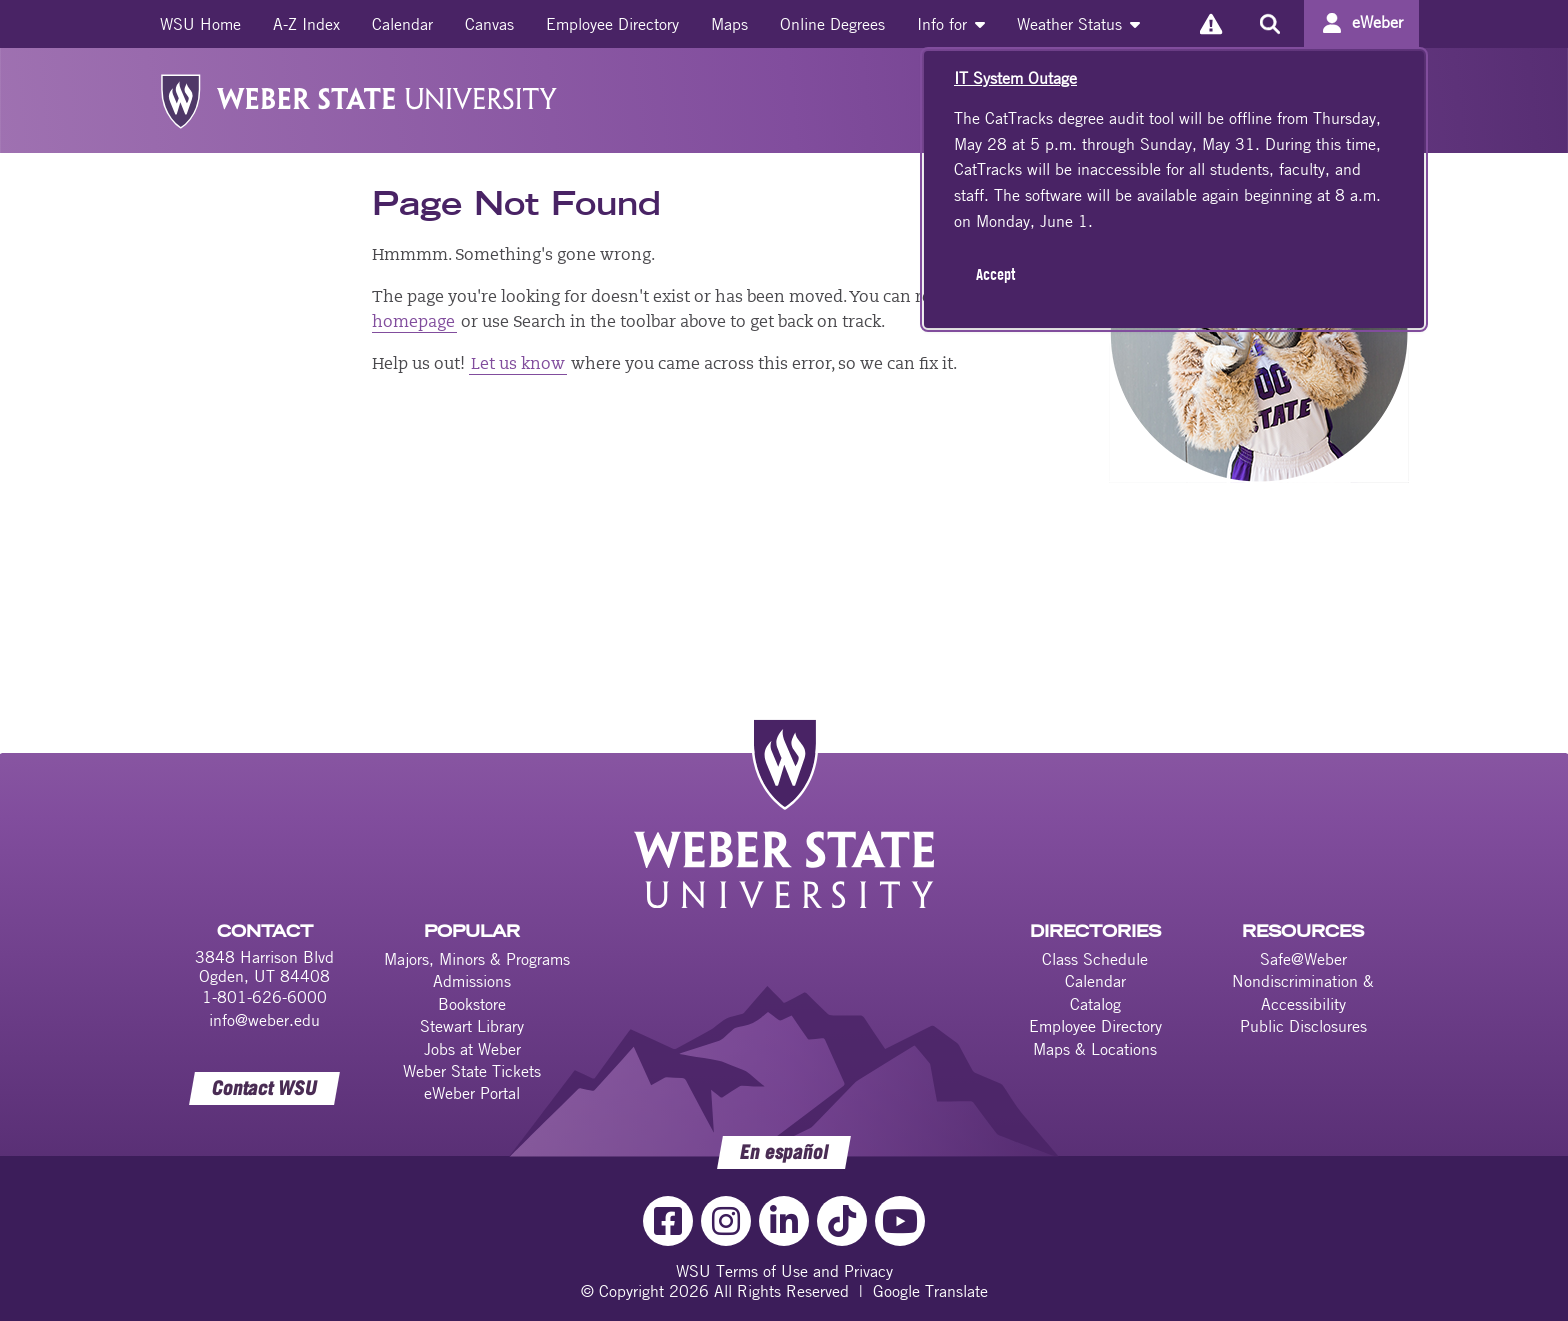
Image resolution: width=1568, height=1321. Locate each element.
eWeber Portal (472, 1093)
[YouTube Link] (900, 1221)
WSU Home (200, 24)
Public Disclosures (1303, 1026)
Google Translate (930, 1291)
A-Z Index (306, 24)
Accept (995, 274)
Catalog (1095, 1004)
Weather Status (1078, 24)
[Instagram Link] (726, 1221)
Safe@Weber (1303, 959)
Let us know (518, 365)
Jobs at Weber (472, 1049)
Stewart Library (472, 1026)
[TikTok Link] (842, 1221)
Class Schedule (1095, 959)
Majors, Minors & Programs (477, 959)
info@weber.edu (264, 1020)
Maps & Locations (1095, 1049)
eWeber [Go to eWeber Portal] (1377, 22)
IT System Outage (1015, 78)
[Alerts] (1210, 23)
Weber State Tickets (472, 1071)
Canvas (489, 24)
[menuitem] (200, 24)
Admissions (472, 981)
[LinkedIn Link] (784, 1221)
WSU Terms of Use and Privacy (784, 1271)
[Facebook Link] (668, 1221)
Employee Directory (612, 24)
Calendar (402, 24)
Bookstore (472, 1004)
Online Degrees (832, 24)
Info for (951, 24)
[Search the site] (1269, 24)
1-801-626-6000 (264, 997)
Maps (729, 24)
